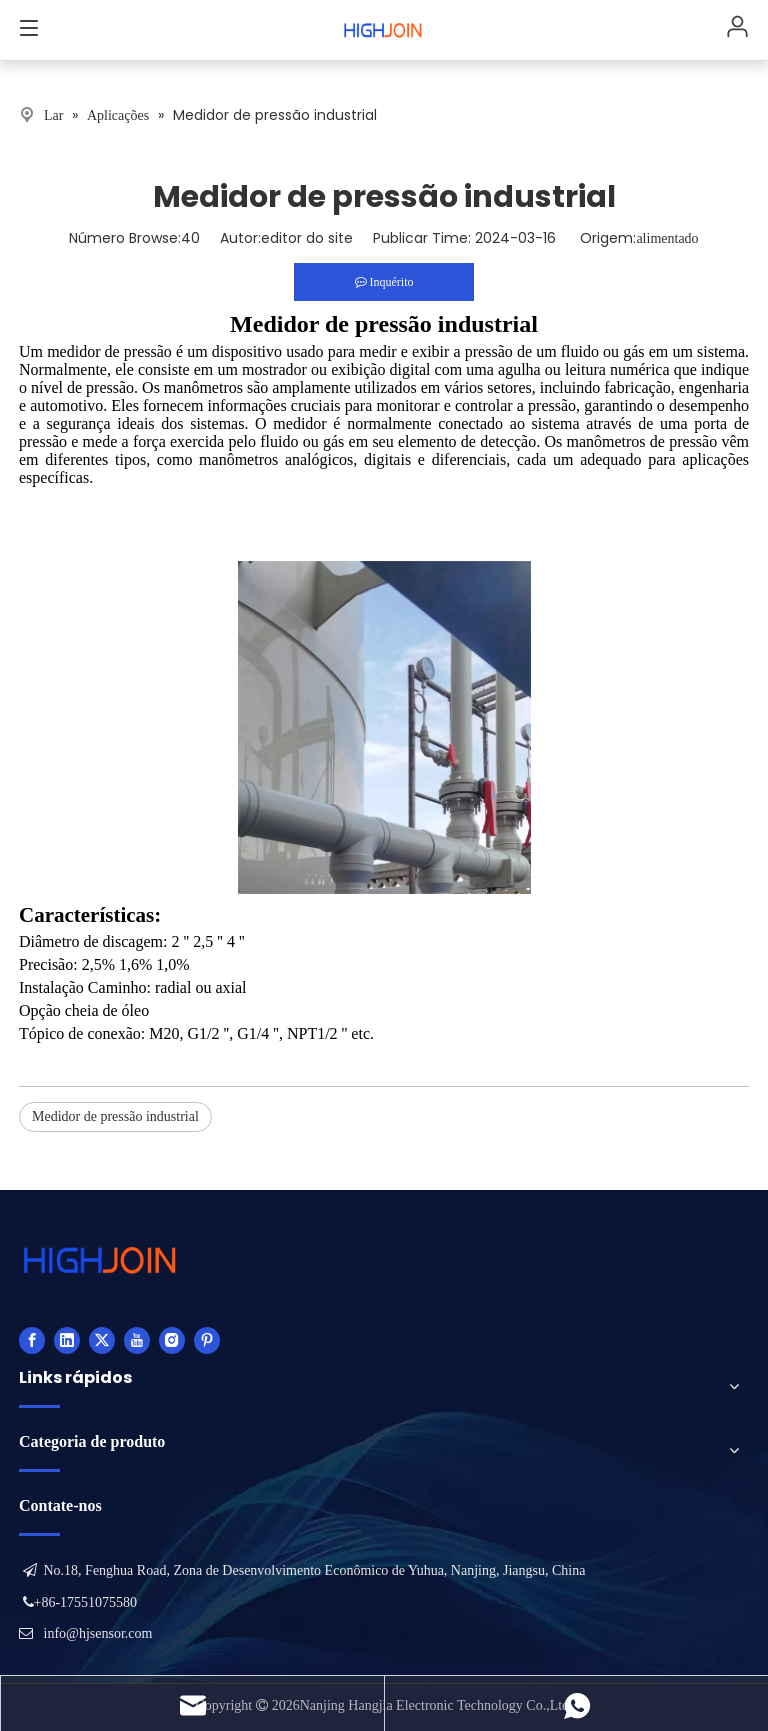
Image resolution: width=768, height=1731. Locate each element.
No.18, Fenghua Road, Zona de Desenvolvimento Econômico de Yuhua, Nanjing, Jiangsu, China (315, 1570)
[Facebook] (32, 1340)
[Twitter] (102, 1340)
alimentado (667, 238)
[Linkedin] (67, 1340)
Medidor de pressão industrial (115, 1116)
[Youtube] (137, 1340)
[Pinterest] (207, 1340)
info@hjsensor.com (98, 1633)
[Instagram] (172, 1340)
